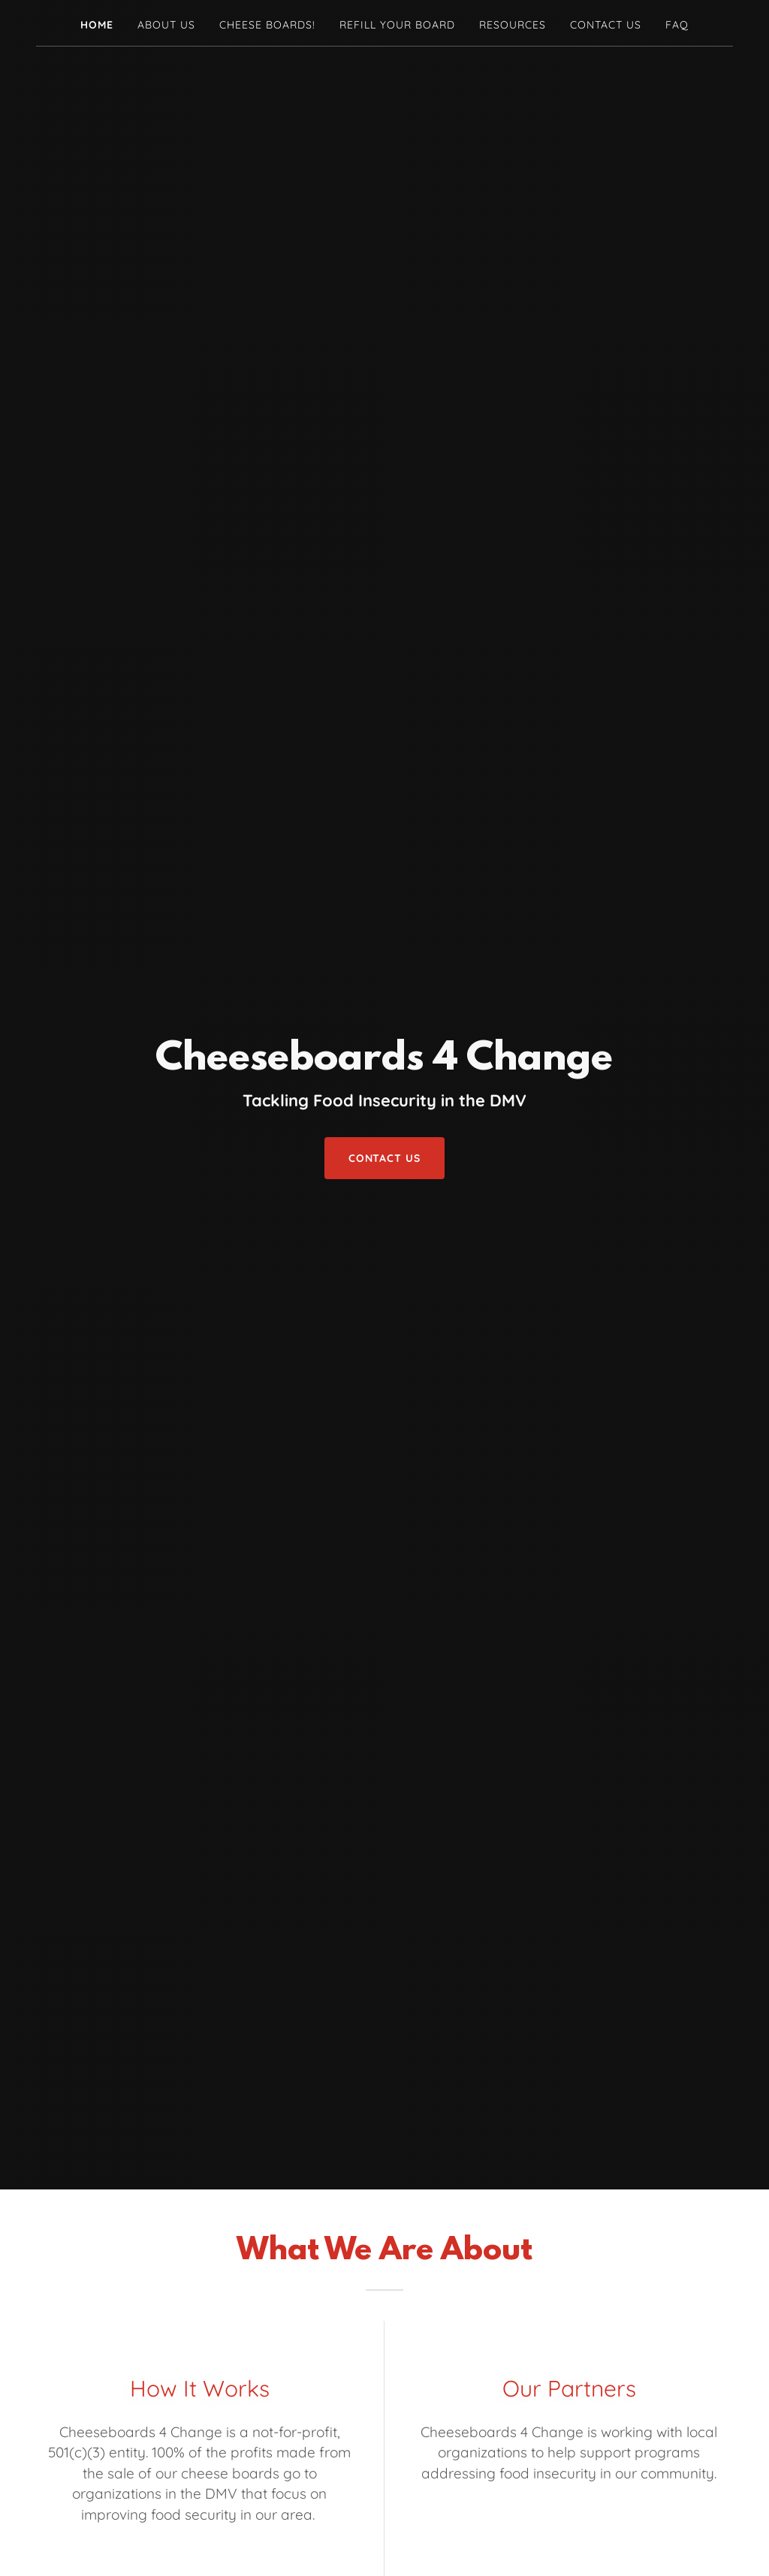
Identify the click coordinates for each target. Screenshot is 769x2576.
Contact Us (384, 1158)
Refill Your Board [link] (397, 25)
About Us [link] (166, 25)
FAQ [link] (677, 25)
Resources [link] (512, 25)
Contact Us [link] (605, 25)
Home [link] (96, 25)
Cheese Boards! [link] (267, 25)
